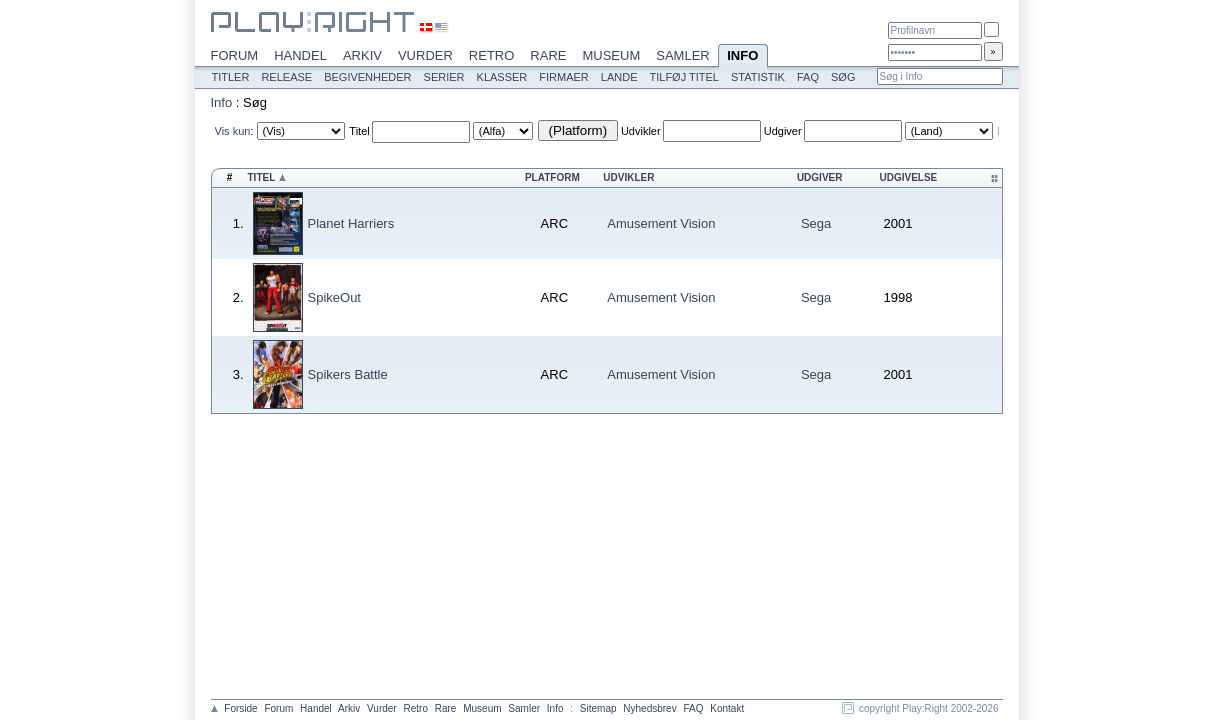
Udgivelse (908, 177)
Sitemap (598, 708)
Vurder (425, 55)
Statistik (758, 77)
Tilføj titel (683, 77)
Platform (552, 177)
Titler (231, 77)
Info (743, 57)
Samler (682, 55)
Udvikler (641, 131)
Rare (548, 55)
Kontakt (727, 708)
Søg (843, 77)
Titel (359, 131)
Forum (235, 55)
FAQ (808, 77)
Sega (816, 223)
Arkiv (362, 55)
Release (286, 77)
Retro (492, 55)
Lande (619, 77)
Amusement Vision (661, 223)
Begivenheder (367, 77)
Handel (300, 55)
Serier (444, 77)
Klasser (502, 77)
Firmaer (564, 77)
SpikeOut (334, 297)
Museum (611, 55)
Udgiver (783, 131)
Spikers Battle (348, 374)
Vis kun (233, 131)
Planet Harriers (351, 223)
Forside (240, 708)
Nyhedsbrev (649, 708)
